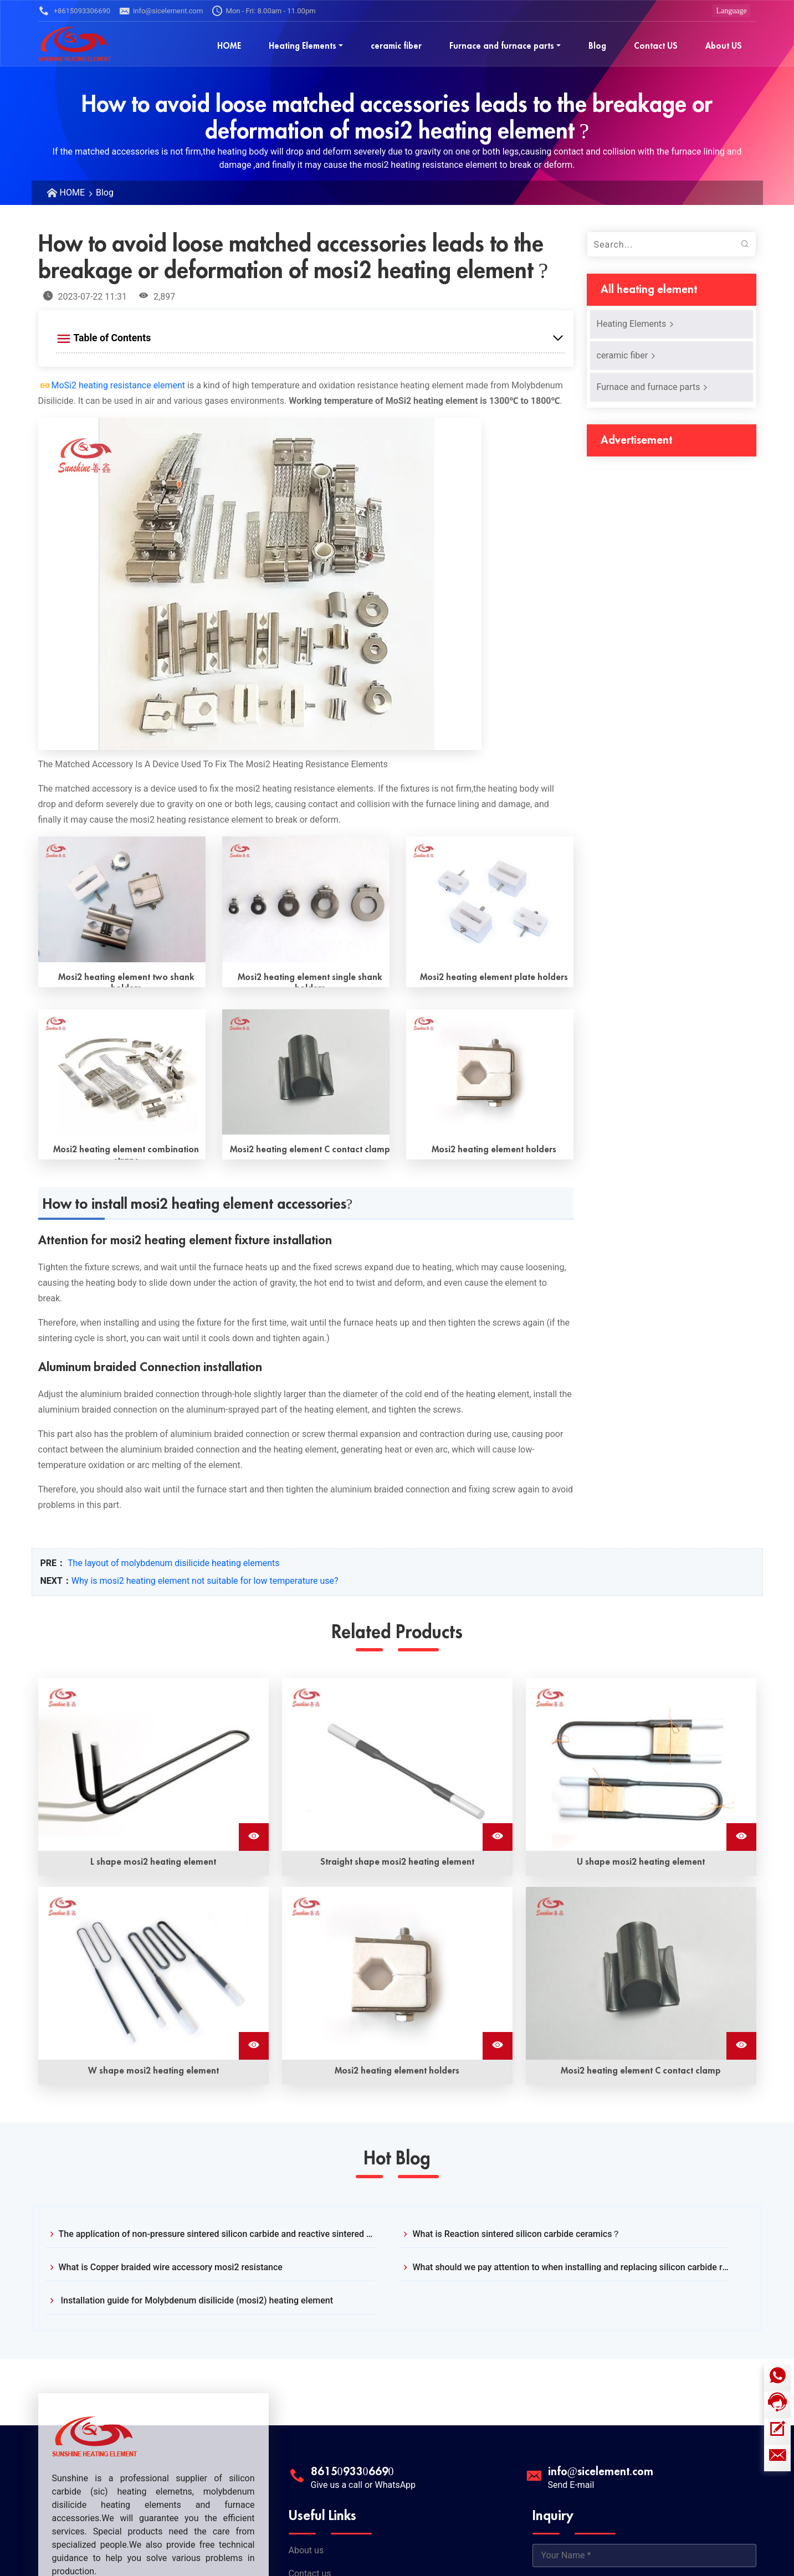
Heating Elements (636, 324)
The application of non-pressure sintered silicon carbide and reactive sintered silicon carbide (217, 2234)
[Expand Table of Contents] (310, 338)
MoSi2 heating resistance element (119, 385)
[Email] (777, 2458)
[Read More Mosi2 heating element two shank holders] (122, 899)
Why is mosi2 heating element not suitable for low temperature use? (205, 1581)
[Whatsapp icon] (777, 2378)
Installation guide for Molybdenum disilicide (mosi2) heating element (196, 2300)
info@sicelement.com (161, 11)
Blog (105, 192)
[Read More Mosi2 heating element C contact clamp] (306, 1072)
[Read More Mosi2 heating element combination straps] (122, 1072)
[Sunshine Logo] (74, 43)
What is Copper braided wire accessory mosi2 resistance (171, 2267)
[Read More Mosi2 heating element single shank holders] (306, 899)
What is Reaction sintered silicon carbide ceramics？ (516, 2234)
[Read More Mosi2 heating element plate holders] (489, 899)
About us (306, 2550)
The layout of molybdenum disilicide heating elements (174, 1563)
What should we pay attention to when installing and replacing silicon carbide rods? (570, 2267)
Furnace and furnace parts (653, 387)
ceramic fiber (627, 355)
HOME (72, 192)
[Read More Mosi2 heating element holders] (489, 1072)
